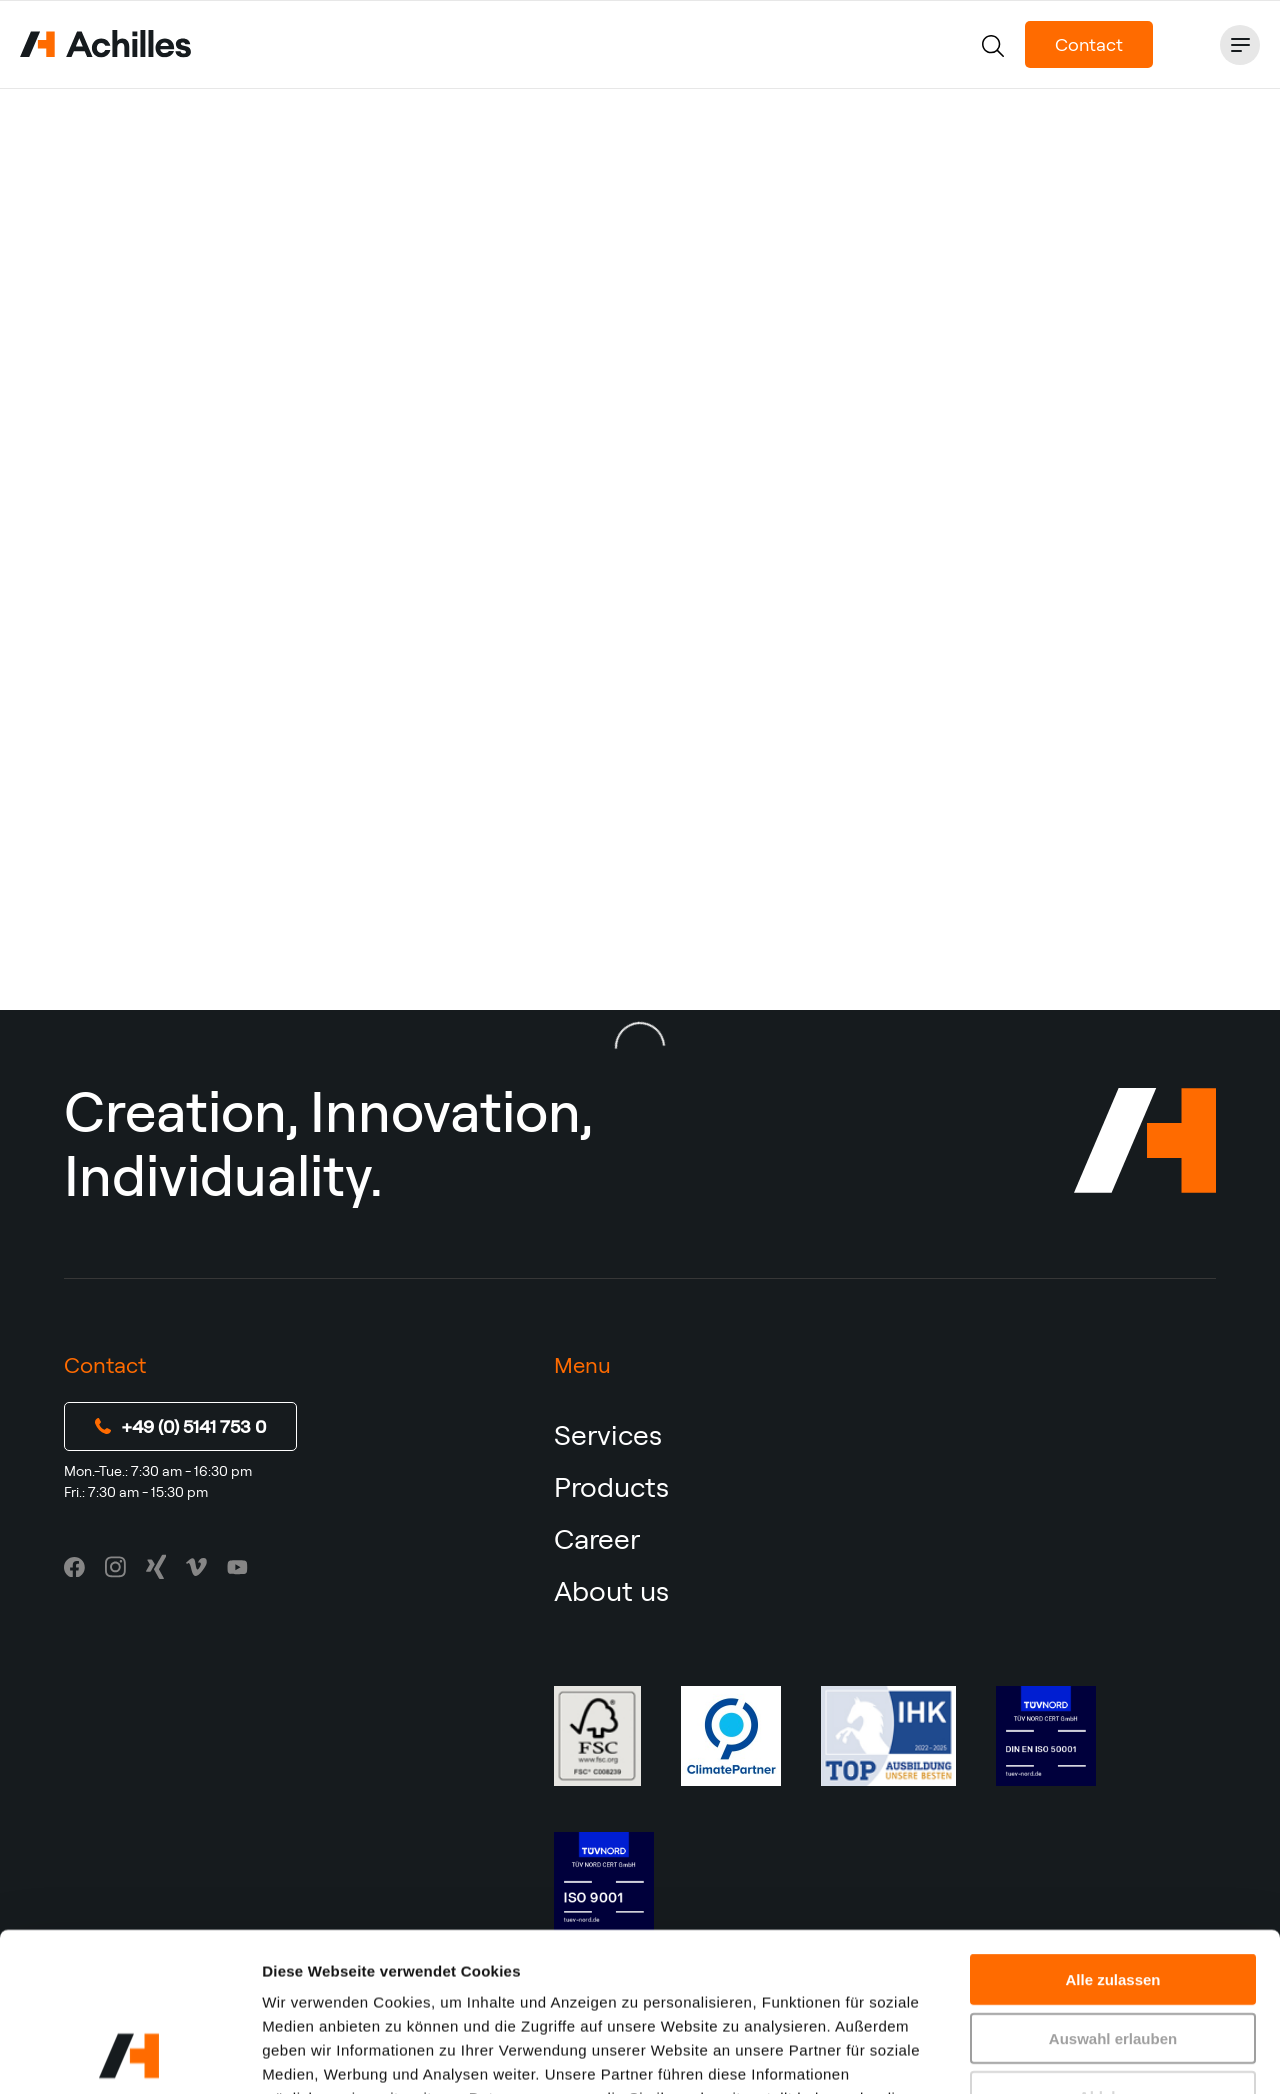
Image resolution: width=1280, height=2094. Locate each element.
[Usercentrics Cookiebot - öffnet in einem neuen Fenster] (129, 2055)
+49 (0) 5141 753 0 (180, 1426)
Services (608, 1434)
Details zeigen (1063, 2054)
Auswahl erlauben (1113, 1889)
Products (611, 1486)
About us (611, 1590)
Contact (1089, 44)
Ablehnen (1113, 1947)
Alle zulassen (1112, 1830)
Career (597, 1538)
